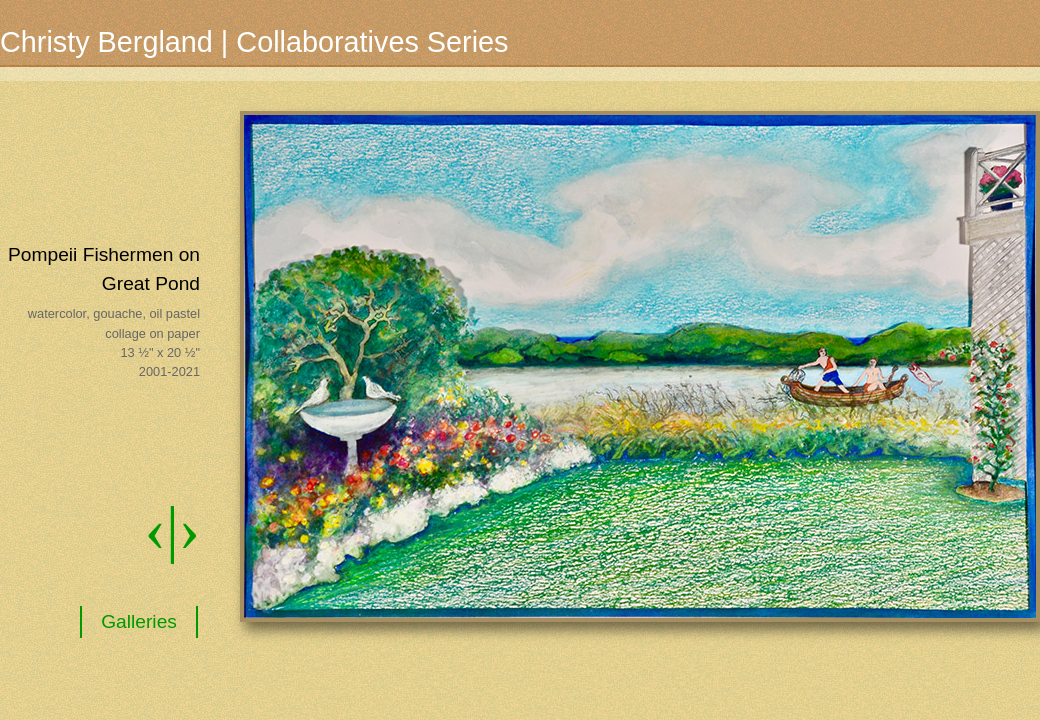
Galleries (139, 621)
